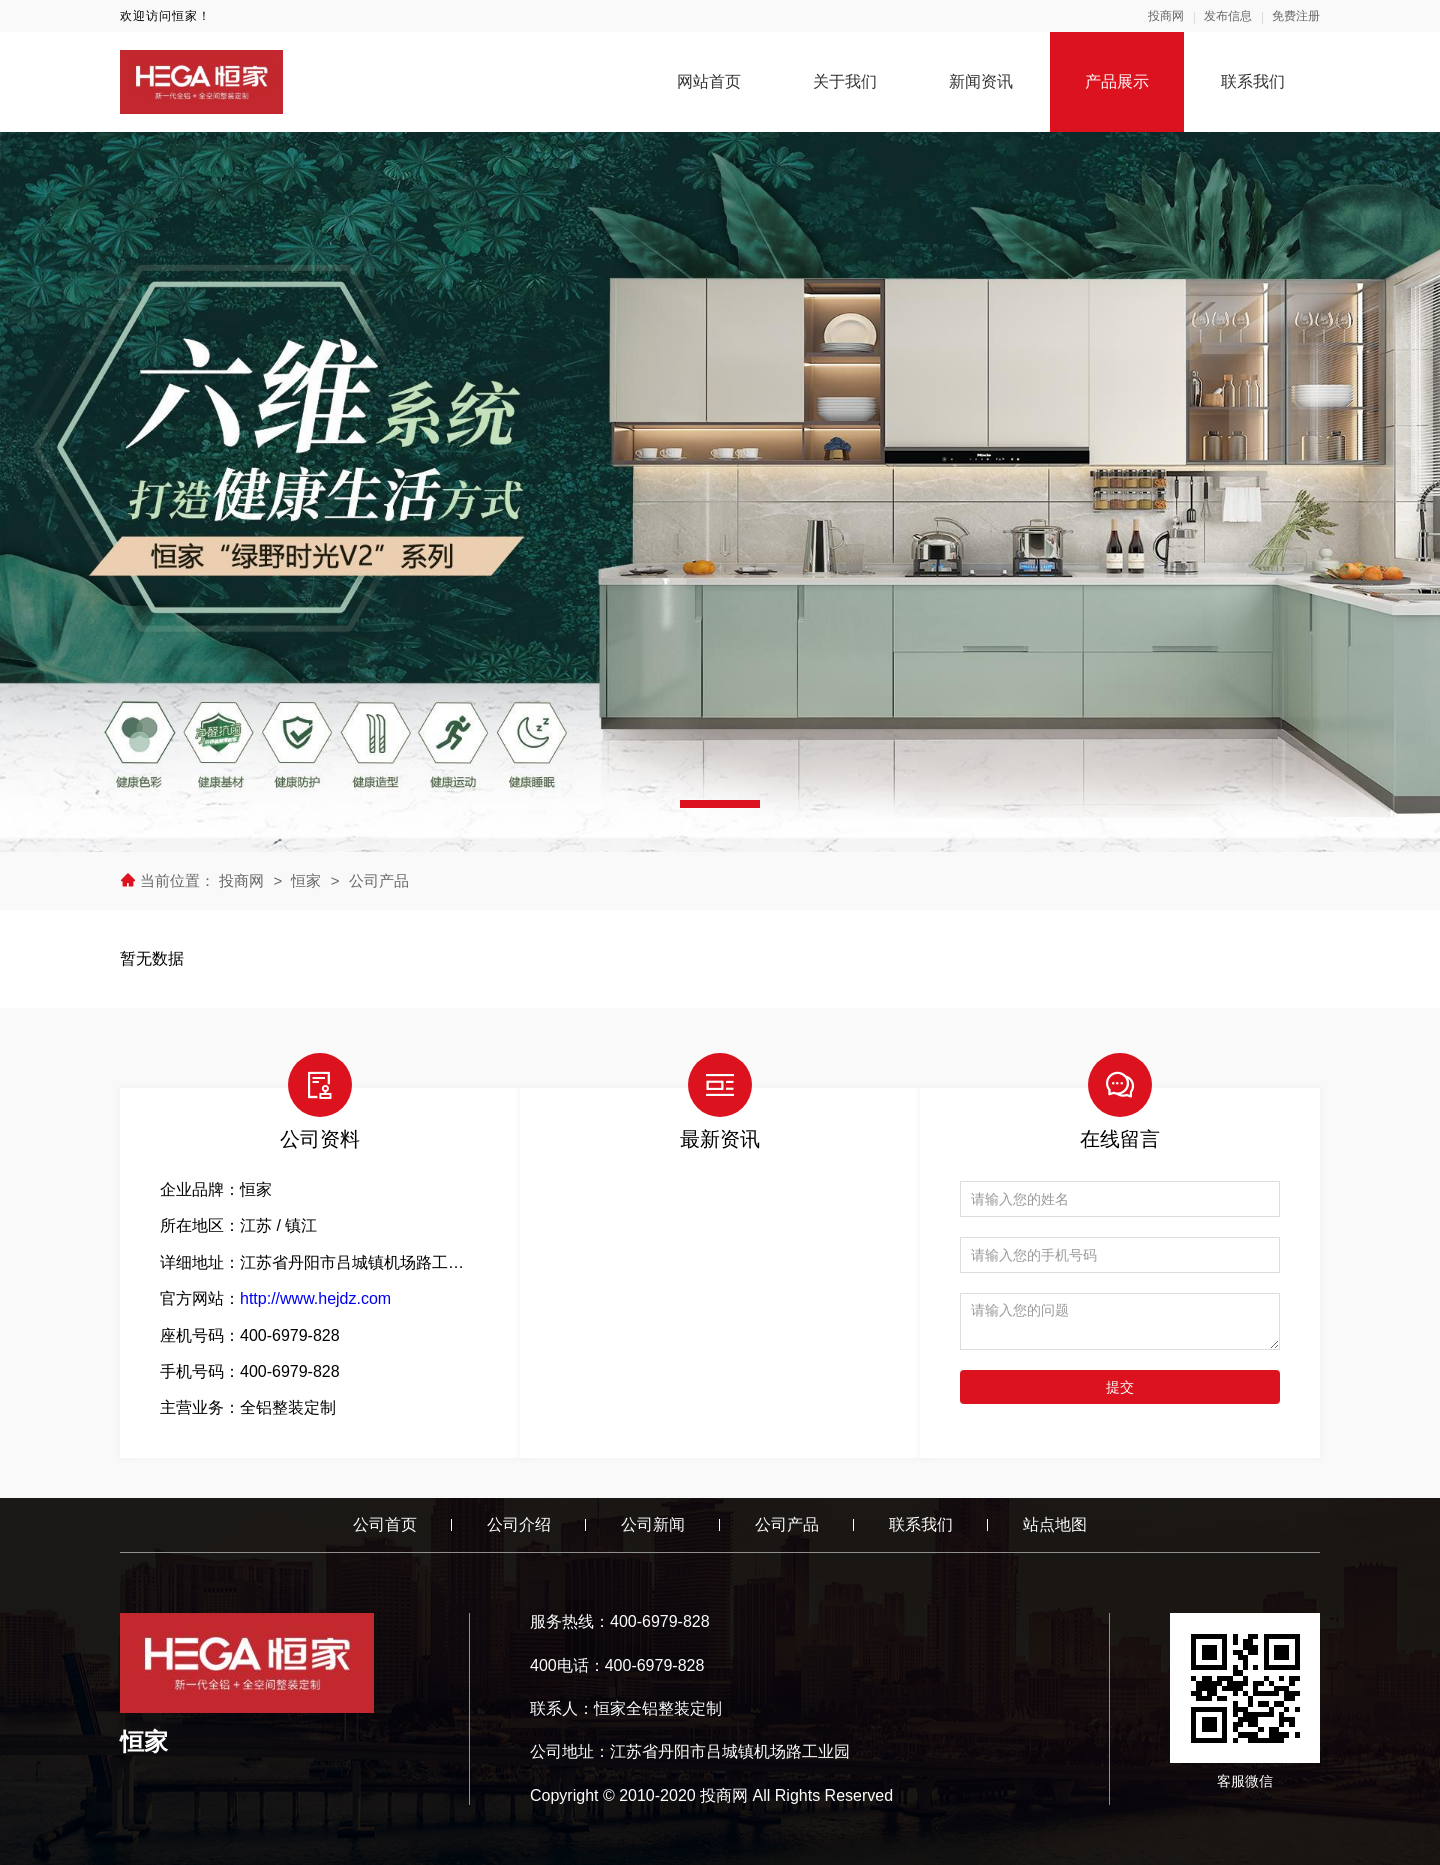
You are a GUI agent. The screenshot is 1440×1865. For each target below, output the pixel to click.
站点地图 (1055, 1524)
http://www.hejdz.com (315, 1298)
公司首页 (385, 1524)
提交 (1120, 1387)
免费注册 (1296, 16)
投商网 (1166, 16)
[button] (720, 804)
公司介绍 (519, 1524)
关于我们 (845, 81)
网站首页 (709, 81)
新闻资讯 (981, 81)
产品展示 (1117, 81)
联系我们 (1253, 81)
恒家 (306, 880)
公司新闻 (653, 1524)
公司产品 (379, 880)
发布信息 (1228, 16)
